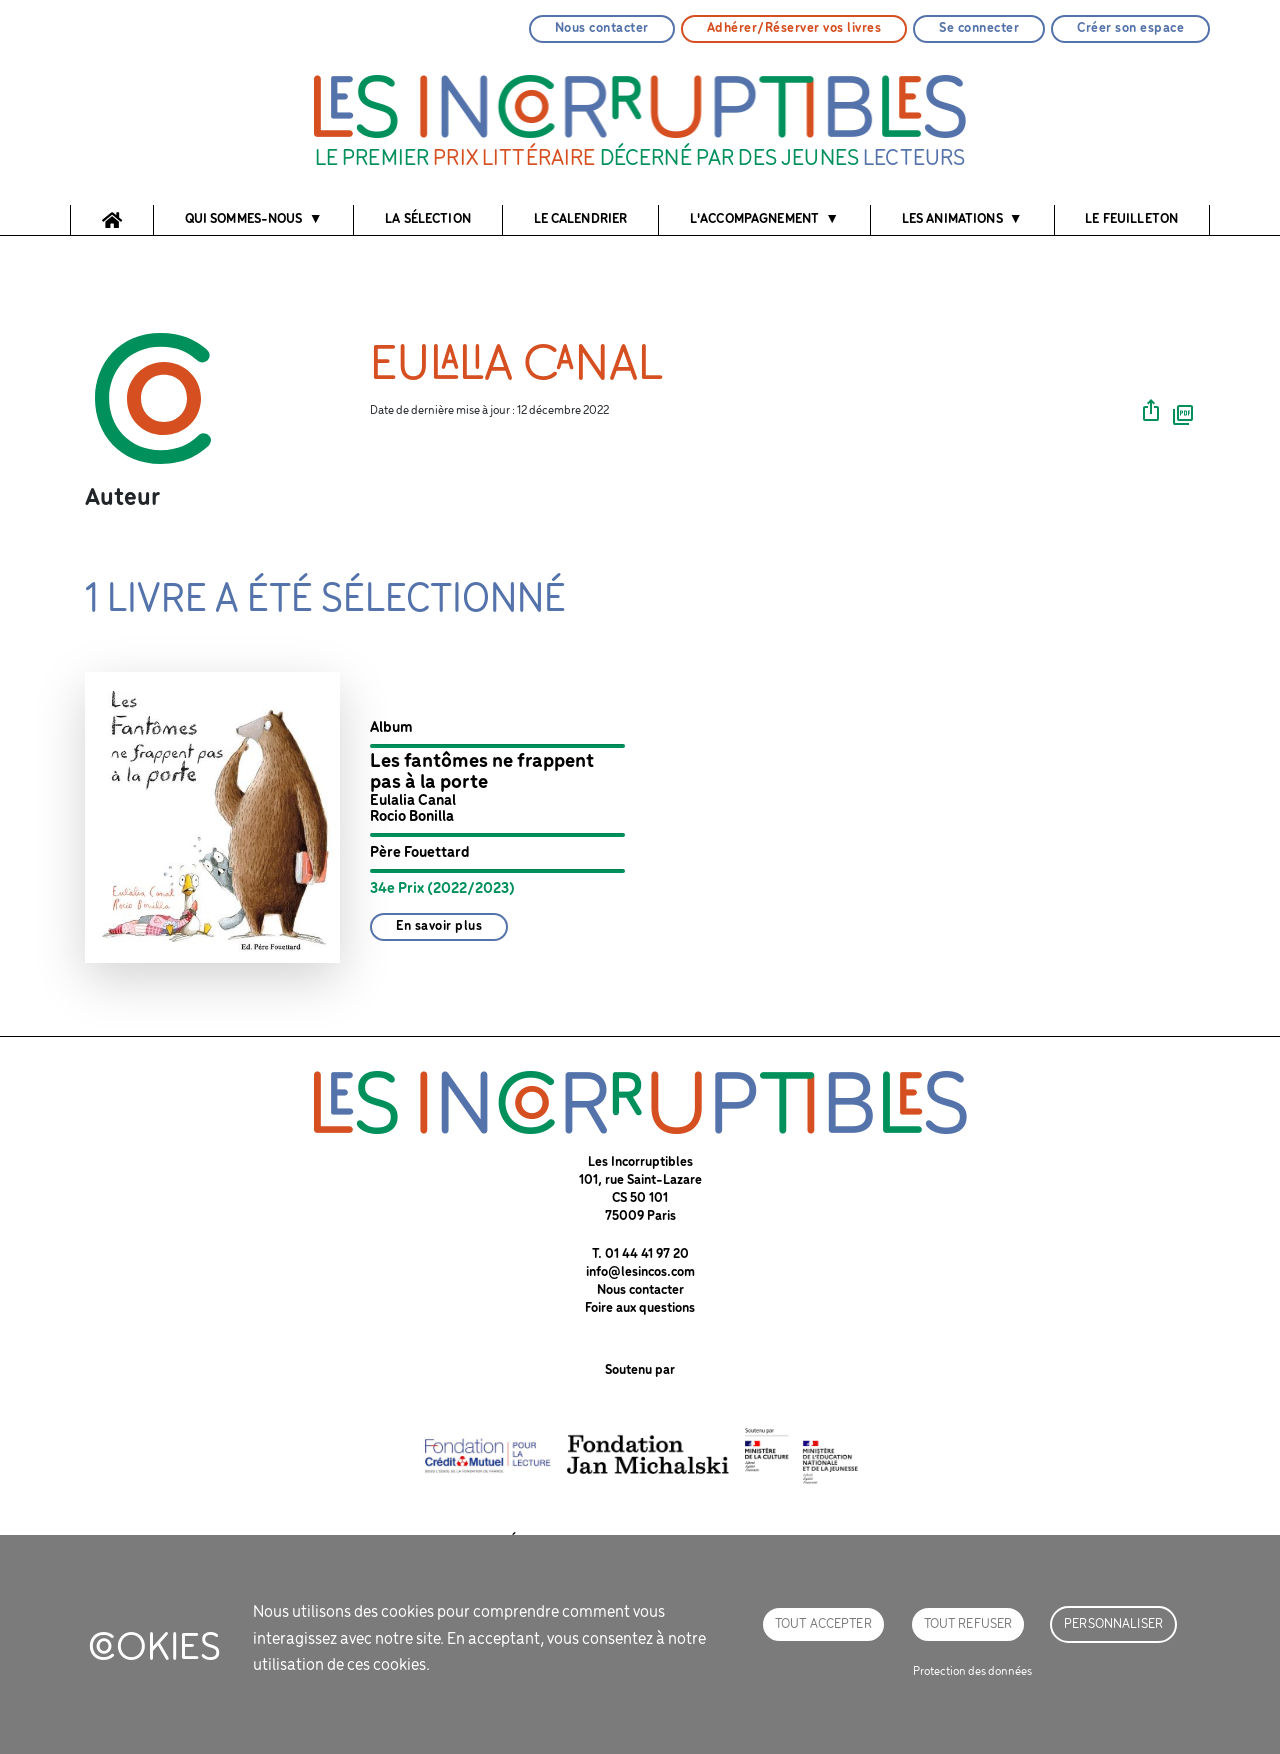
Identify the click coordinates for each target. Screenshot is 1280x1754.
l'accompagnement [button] (754, 219)
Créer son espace (1130, 28)
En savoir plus (439, 926)
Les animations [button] (952, 219)
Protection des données (972, 1671)
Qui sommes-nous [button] (244, 219)
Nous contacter (602, 28)
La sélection (428, 219)
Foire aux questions (640, 1308)
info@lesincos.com (640, 1272)
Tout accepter (823, 1624)
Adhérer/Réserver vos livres (794, 28)
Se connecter (979, 28)
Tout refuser (968, 1624)
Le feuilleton (1131, 219)
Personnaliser (1113, 1624)
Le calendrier (581, 219)
